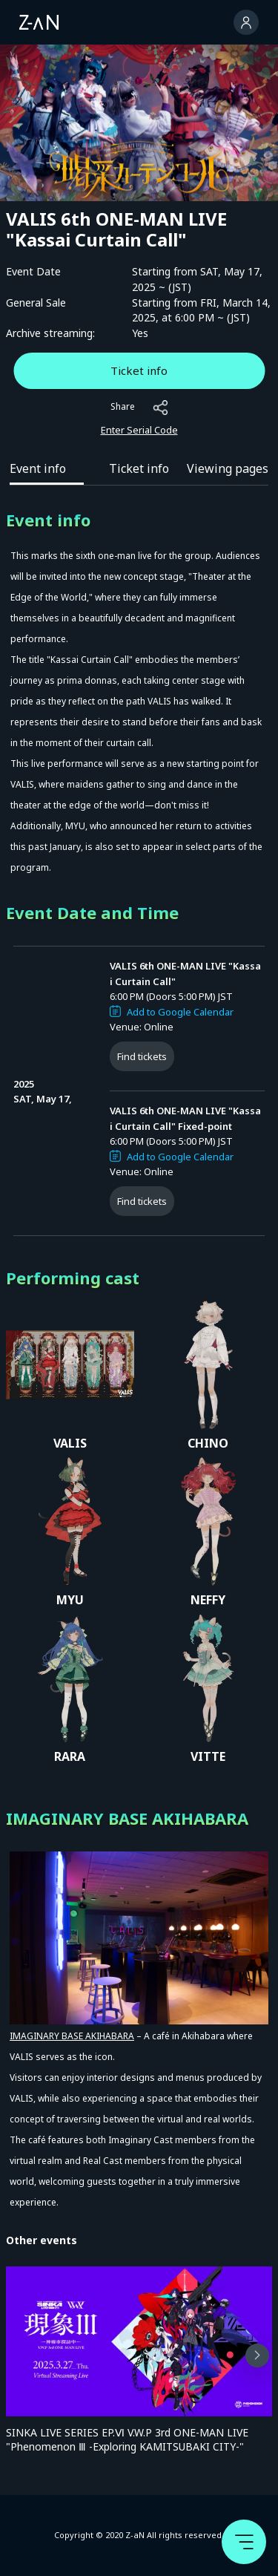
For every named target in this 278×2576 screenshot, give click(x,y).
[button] (257, 2355)
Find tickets (142, 1056)
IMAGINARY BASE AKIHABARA (72, 2036)
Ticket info (139, 370)
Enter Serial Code (139, 430)
